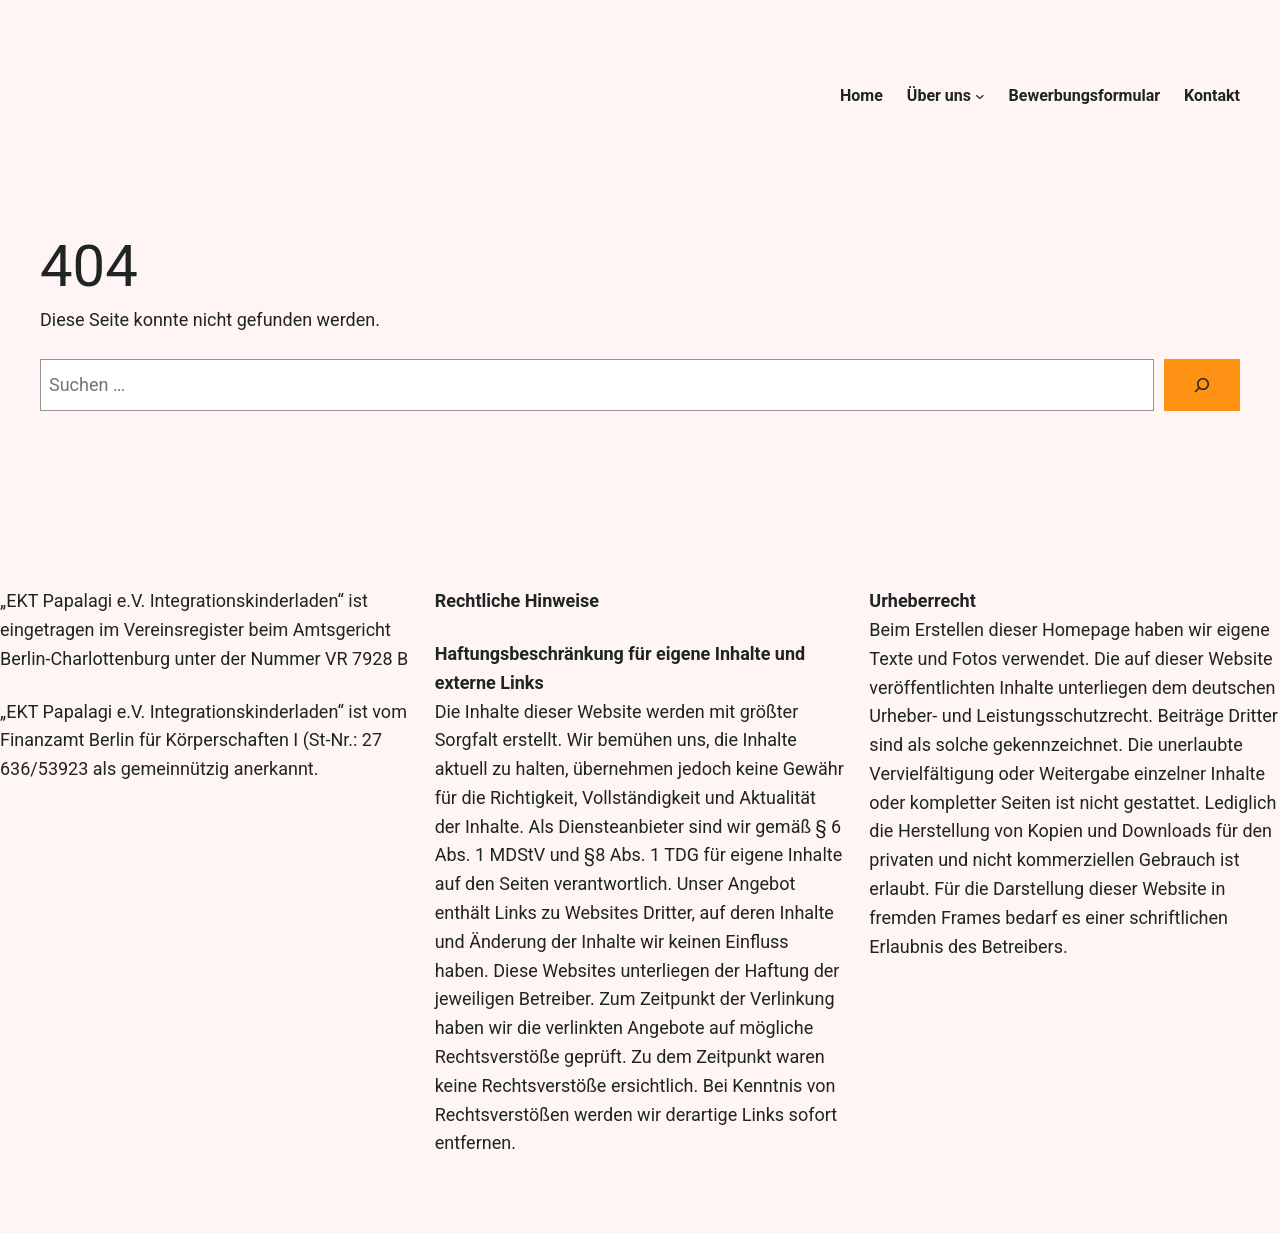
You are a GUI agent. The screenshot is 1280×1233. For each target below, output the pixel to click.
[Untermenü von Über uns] (980, 96)
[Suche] (1202, 385)
